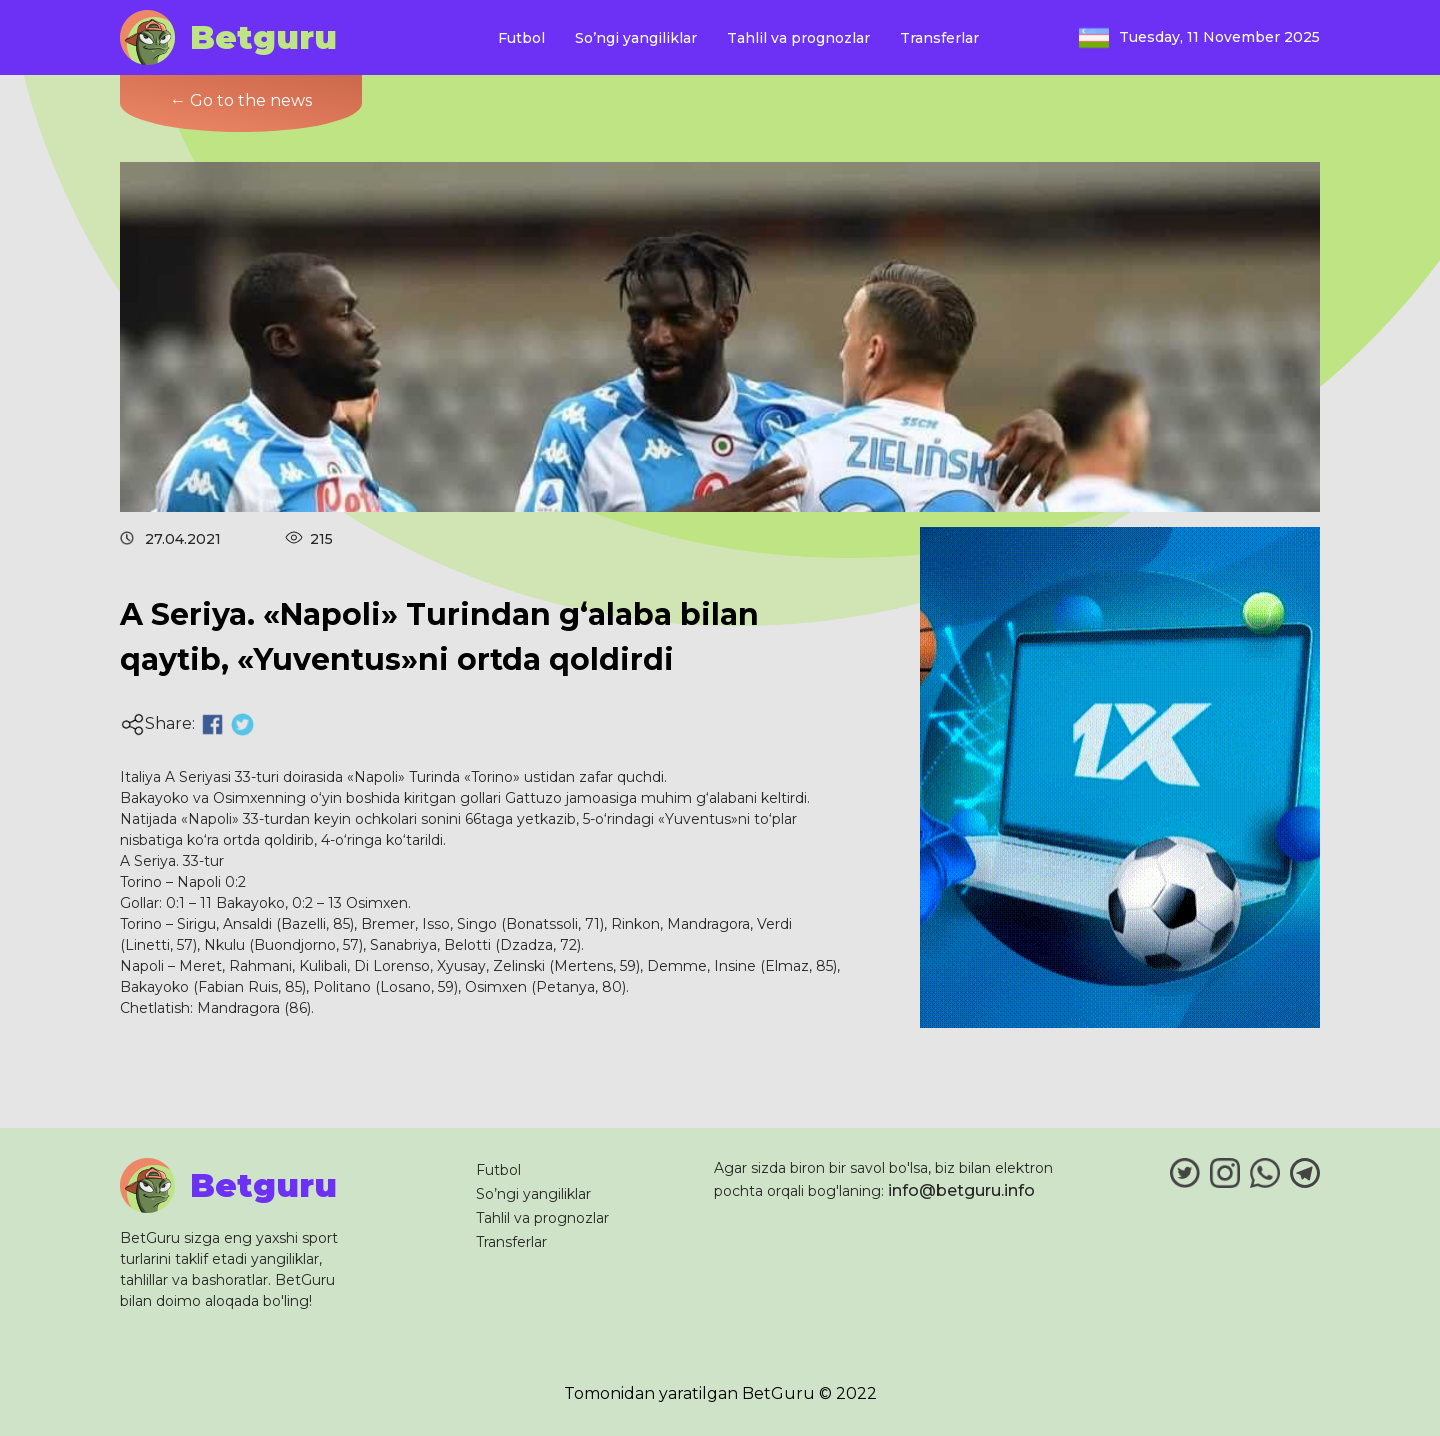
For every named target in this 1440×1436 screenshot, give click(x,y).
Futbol (521, 38)
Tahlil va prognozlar (798, 38)
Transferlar (939, 38)
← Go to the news (241, 100)
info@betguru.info (961, 1190)
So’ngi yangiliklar (636, 38)
